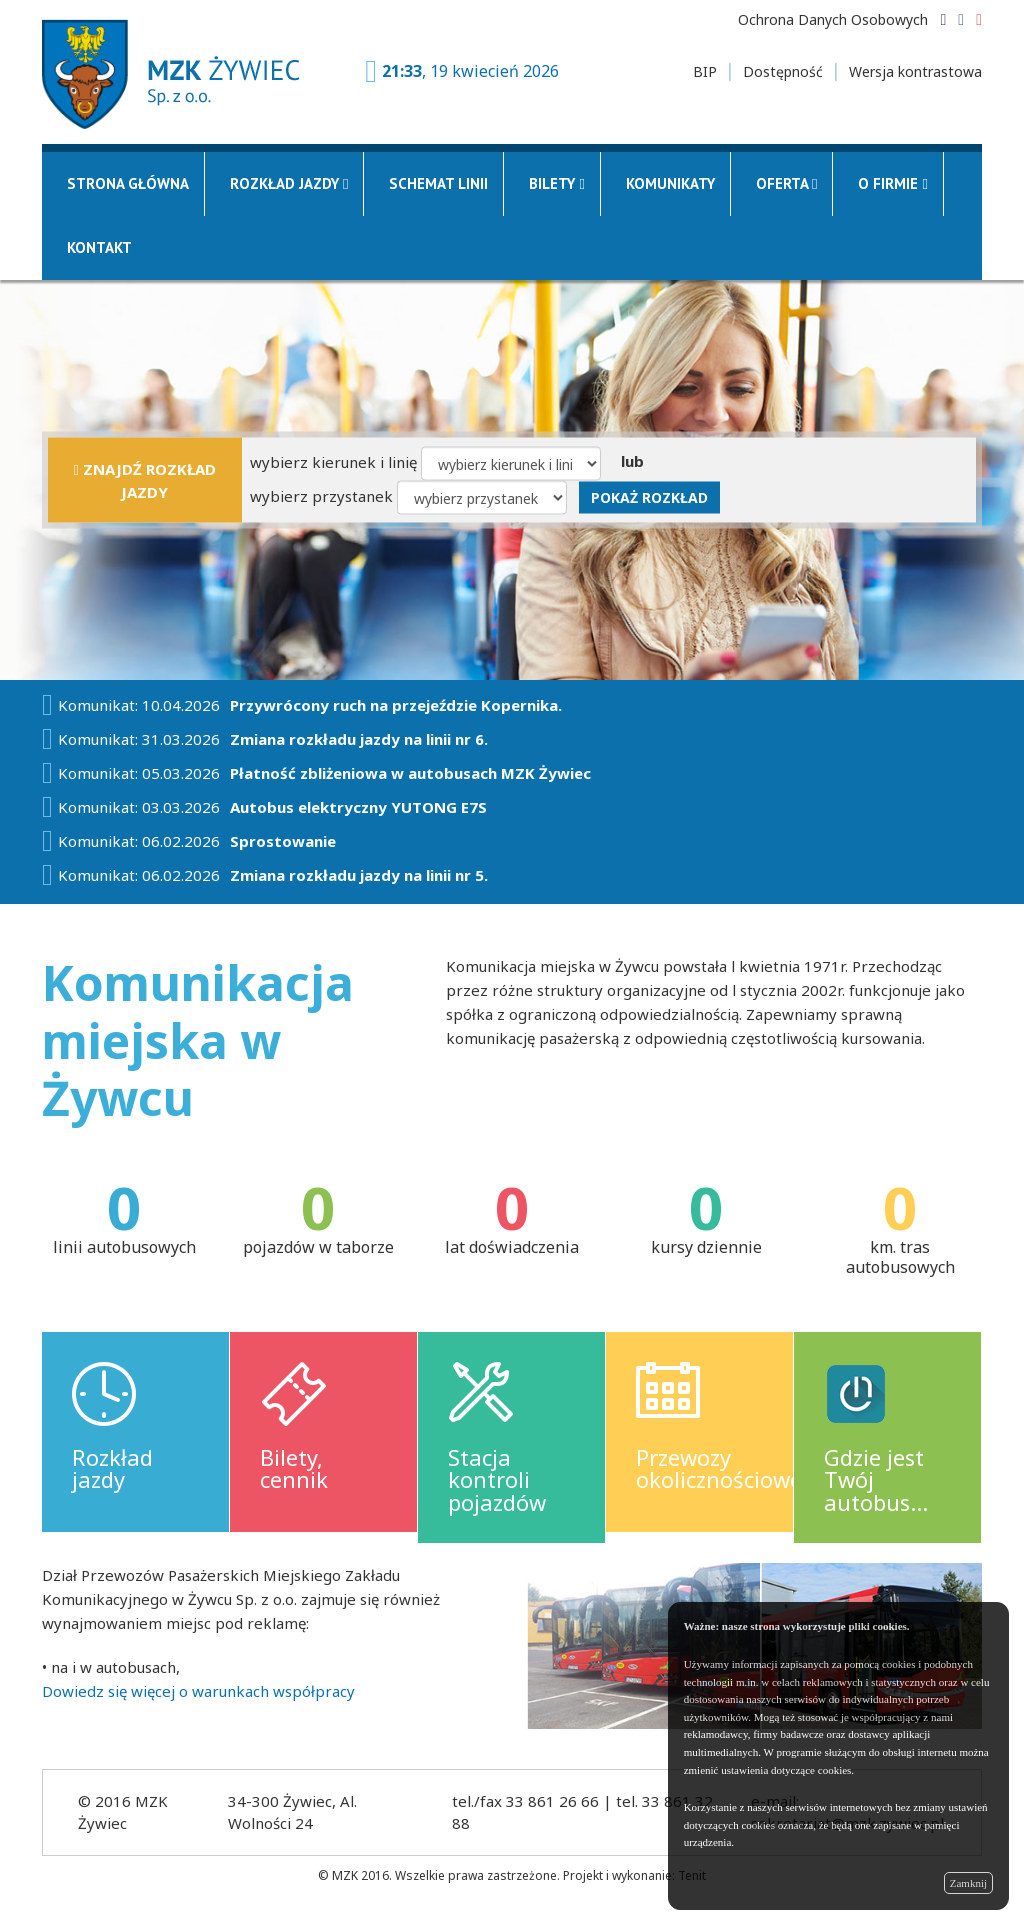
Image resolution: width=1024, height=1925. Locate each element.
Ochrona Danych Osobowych (833, 19)
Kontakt (99, 247)
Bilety (556, 183)
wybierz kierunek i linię (333, 461)
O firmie (892, 183)
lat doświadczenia (512, 1247)
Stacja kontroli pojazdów (497, 1479)
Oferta (786, 183)
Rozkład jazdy (289, 183)
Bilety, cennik (294, 1468)
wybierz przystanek (321, 495)
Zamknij (968, 1883)
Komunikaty (670, 183)
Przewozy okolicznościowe (719, 1468)
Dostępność (783, 71)
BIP (705, 71)
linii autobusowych (124, 1247)
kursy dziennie (706, 1247)
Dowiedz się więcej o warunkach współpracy (198, 1691)
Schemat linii (438, 183)
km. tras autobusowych (900, 1257)
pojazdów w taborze (318, 1247)
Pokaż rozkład (649, 496)
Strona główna (128, 183)
